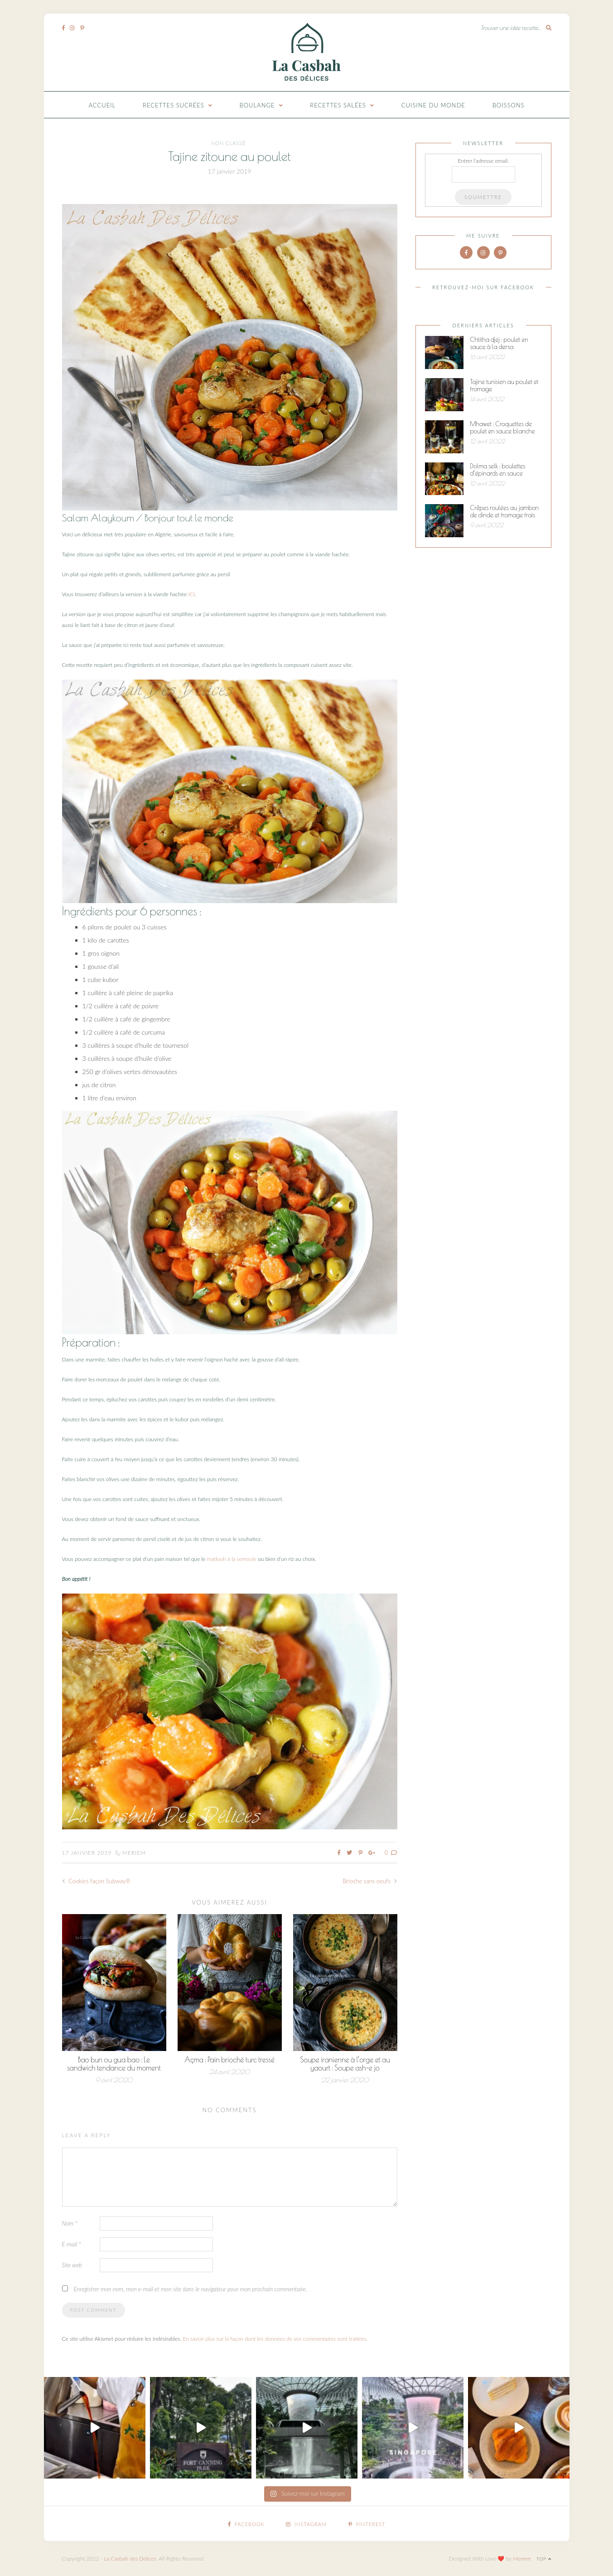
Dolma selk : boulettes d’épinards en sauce (498, 469)
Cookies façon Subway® (96, 1881)
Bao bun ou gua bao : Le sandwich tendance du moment (113, 2064)
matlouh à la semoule (231, 1558)
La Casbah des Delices (130, 2558)
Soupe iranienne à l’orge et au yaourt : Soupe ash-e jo (345, 2064)
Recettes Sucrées (173, 105)
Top (543, 2558)
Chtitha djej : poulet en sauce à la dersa (499, 343)
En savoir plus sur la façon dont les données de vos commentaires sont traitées (275, 2338)
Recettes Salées (338, 105)
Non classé (228, 143)
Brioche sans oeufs (370, 1881)
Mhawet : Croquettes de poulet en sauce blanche (502, 427)
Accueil (102, 105)
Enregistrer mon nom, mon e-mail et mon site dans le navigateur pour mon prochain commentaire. (190, 2289)
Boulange (257, 105)
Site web (72, 2265)
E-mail (71, 2244)
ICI (191, 594)
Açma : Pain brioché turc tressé (229, 2060)
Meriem (134, 1852)
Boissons (508, 105)
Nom (69, 2223)
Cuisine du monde (433, 105)
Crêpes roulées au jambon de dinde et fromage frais (504, 511)
